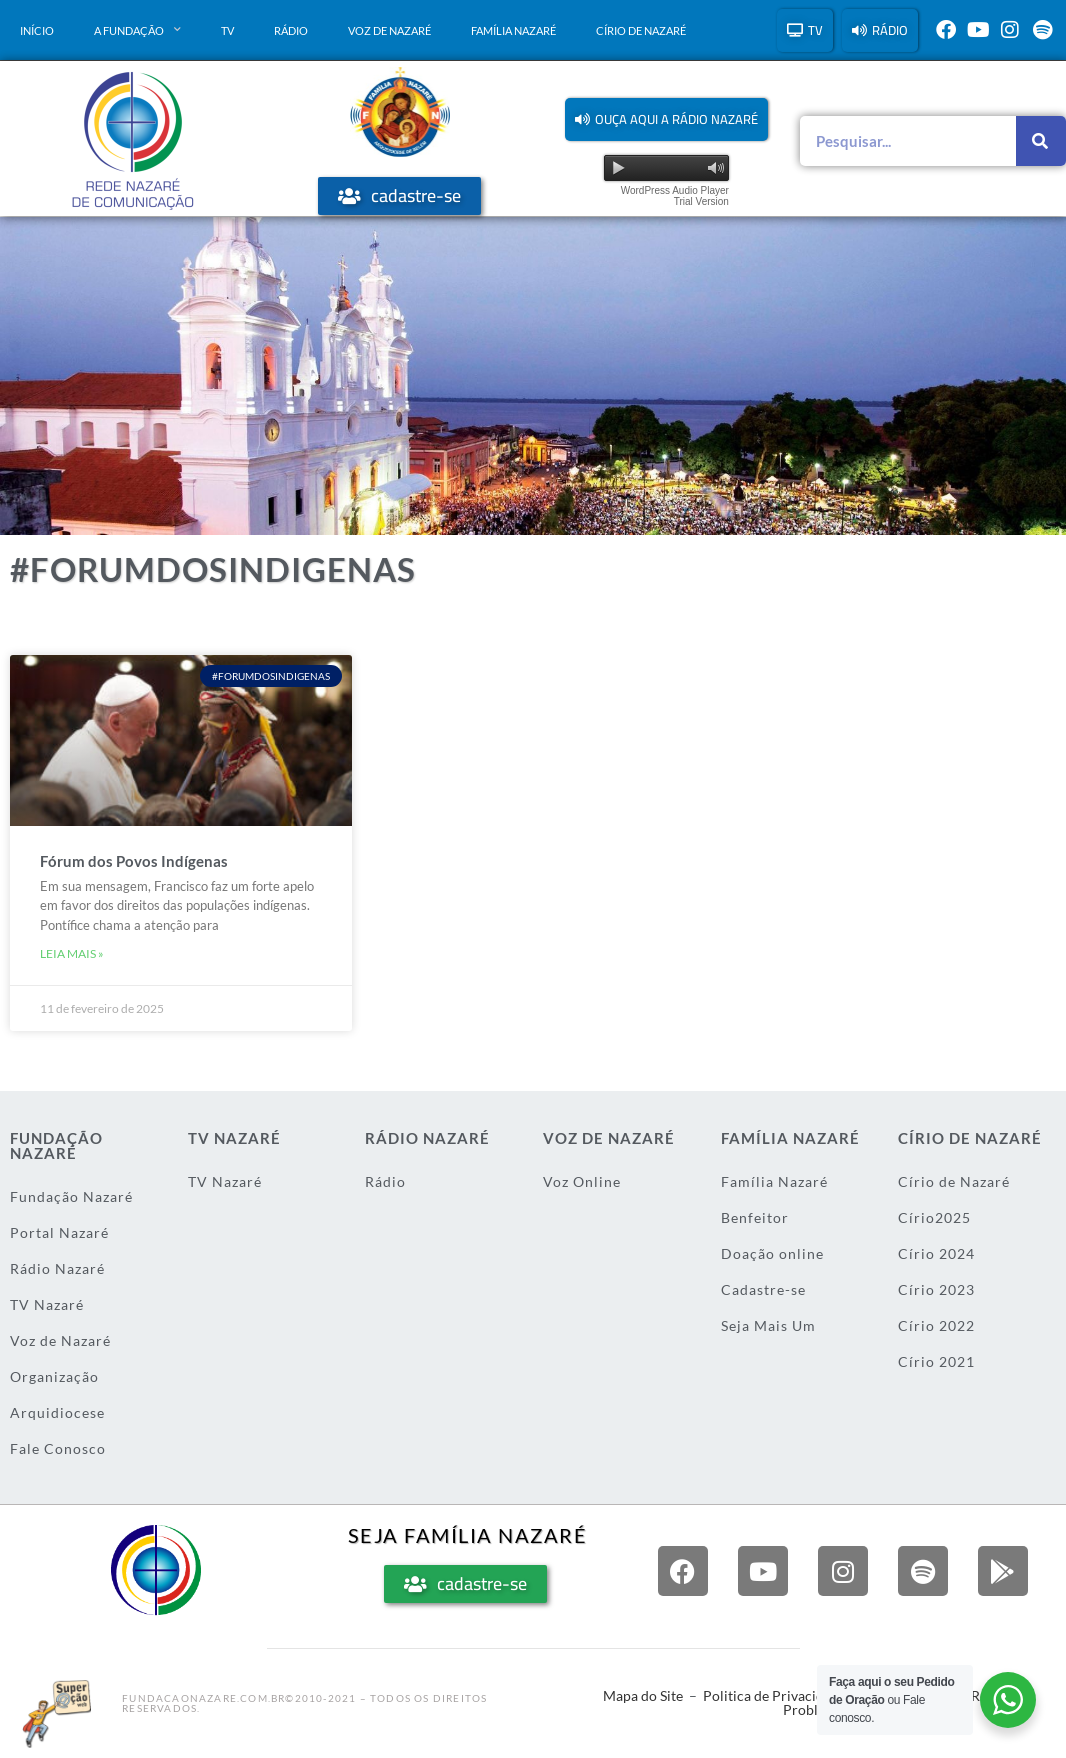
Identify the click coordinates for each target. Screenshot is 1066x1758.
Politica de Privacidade (774, 1695)
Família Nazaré (513, 30)
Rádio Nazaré (57, 1268)
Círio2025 (934, 1217)
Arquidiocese (57, 1412)
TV (227, 30)
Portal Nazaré (59, 1232)
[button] (666, 119)
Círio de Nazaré (641, 30)
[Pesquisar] (1041, 141)
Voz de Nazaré (389, 30)
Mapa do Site (643, 1695)
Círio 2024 (936, 1253)
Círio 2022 (936, 1325)
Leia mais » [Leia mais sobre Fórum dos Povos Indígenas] (72, 953)
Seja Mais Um (768, 1325)
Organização (54, 1376)
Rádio (291, 30)
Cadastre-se (763, 1289)
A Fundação (137, 30)
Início (37, 30)
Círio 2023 (936, 1289)
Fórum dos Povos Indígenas (134, 861)
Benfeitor (755, 1217)
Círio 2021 (936, 1361)
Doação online (772, 1253)
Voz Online (582, 1181)
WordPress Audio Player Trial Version (675, 196)
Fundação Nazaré (71, 1196)
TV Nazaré (47, 1304)
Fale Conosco (58, 1448)
